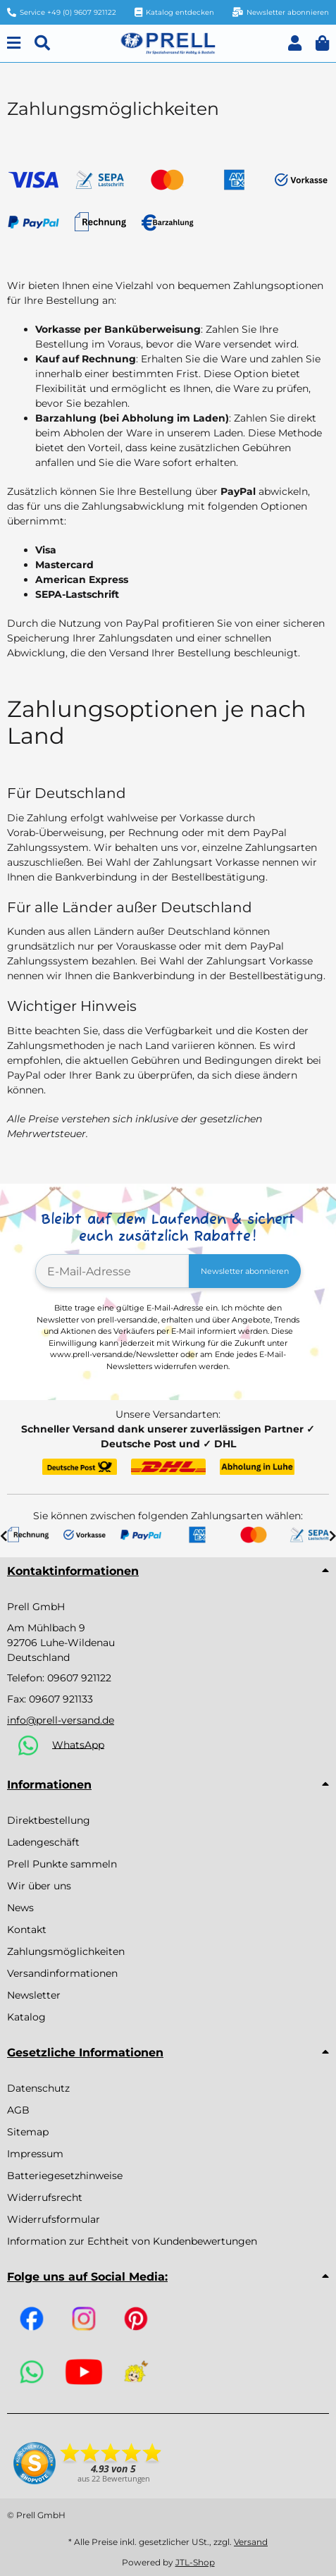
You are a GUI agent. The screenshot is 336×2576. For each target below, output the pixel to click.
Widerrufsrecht (44, 2197)
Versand (251, 2542)
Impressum (35, 2153)
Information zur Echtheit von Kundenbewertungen (132, 2241)
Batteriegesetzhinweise (65, 2175)
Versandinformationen (62, 1973)
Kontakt (26, 1929)
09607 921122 (79, 1678)
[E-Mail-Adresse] (112, 1271)
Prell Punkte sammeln (62, 1864)
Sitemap (28, 2132)
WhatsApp (78, 1744)
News (20, 1907)
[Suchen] (42, 43)
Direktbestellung (48, 1820)
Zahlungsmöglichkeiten (66, 1951)
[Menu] (13, 43)
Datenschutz (38, 2088)
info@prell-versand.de (60, 1720)
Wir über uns (39, 1885)
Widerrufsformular (53, 2219)
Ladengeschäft (43, 1842)
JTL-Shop (195, 2562)
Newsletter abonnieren (245, 1271)
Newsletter (34, 1995)
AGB (18, 2110)
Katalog (26, 2017)
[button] (294, 43)
